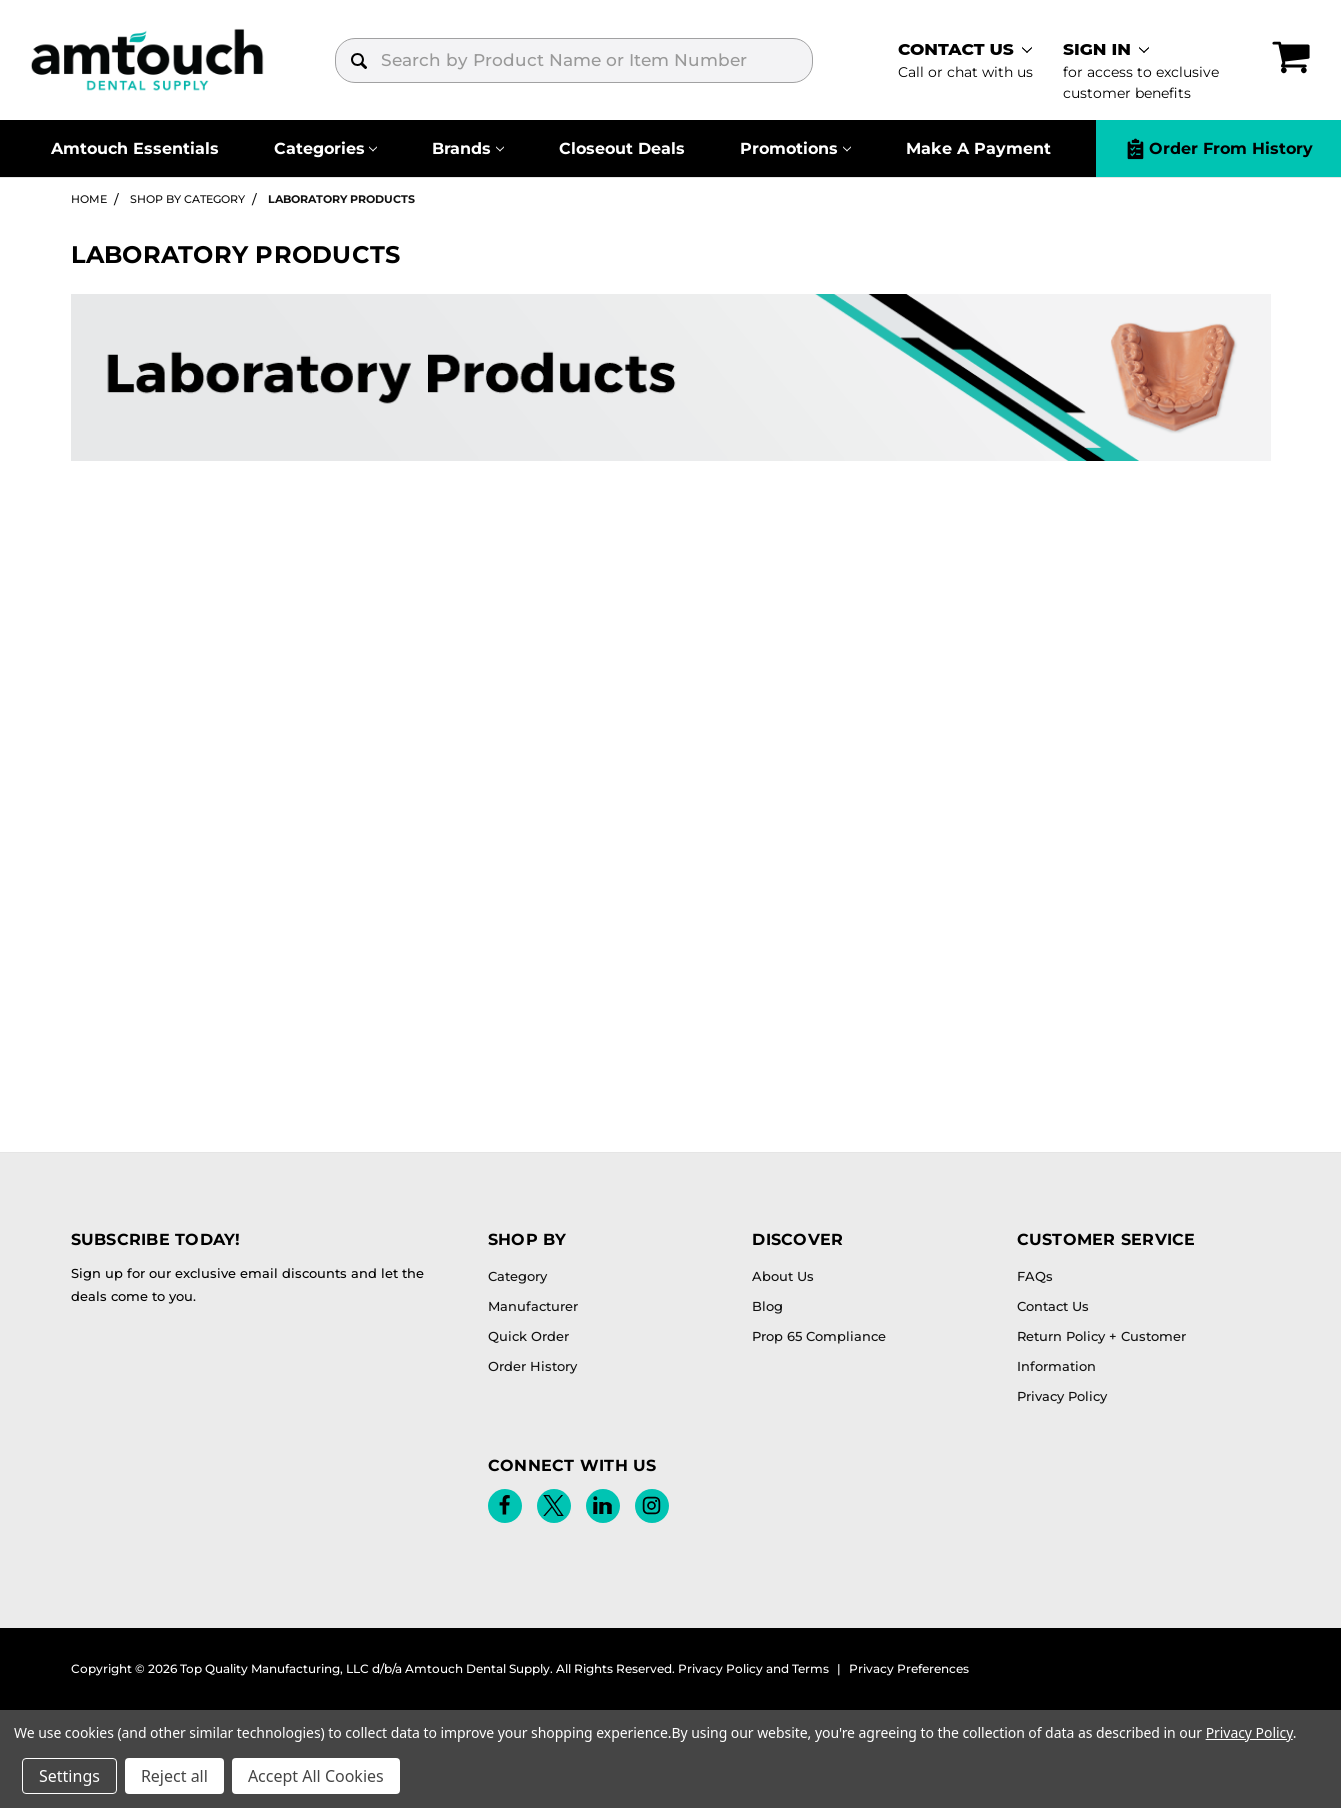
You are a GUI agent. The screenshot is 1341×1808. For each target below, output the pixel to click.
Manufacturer (533, 1306)
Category (517, 1276)
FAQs (1035, 1276)
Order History (532, 1366)
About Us (783, 1276)
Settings (69, 1776)
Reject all (174, 1776)
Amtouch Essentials (135, 148)
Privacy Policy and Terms (753, 1668)
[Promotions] (796, 148)
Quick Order (528, 1336)
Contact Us (1053, 1306)
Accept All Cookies (316, 1776)
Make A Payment (978, 148)
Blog (767, 1306)
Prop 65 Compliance (819, 1336)
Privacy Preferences (909, 1668)
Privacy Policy (1062, 1396)
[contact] (965, 60)
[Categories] (325, 148)
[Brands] (468, 148)
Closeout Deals (622, 148)
